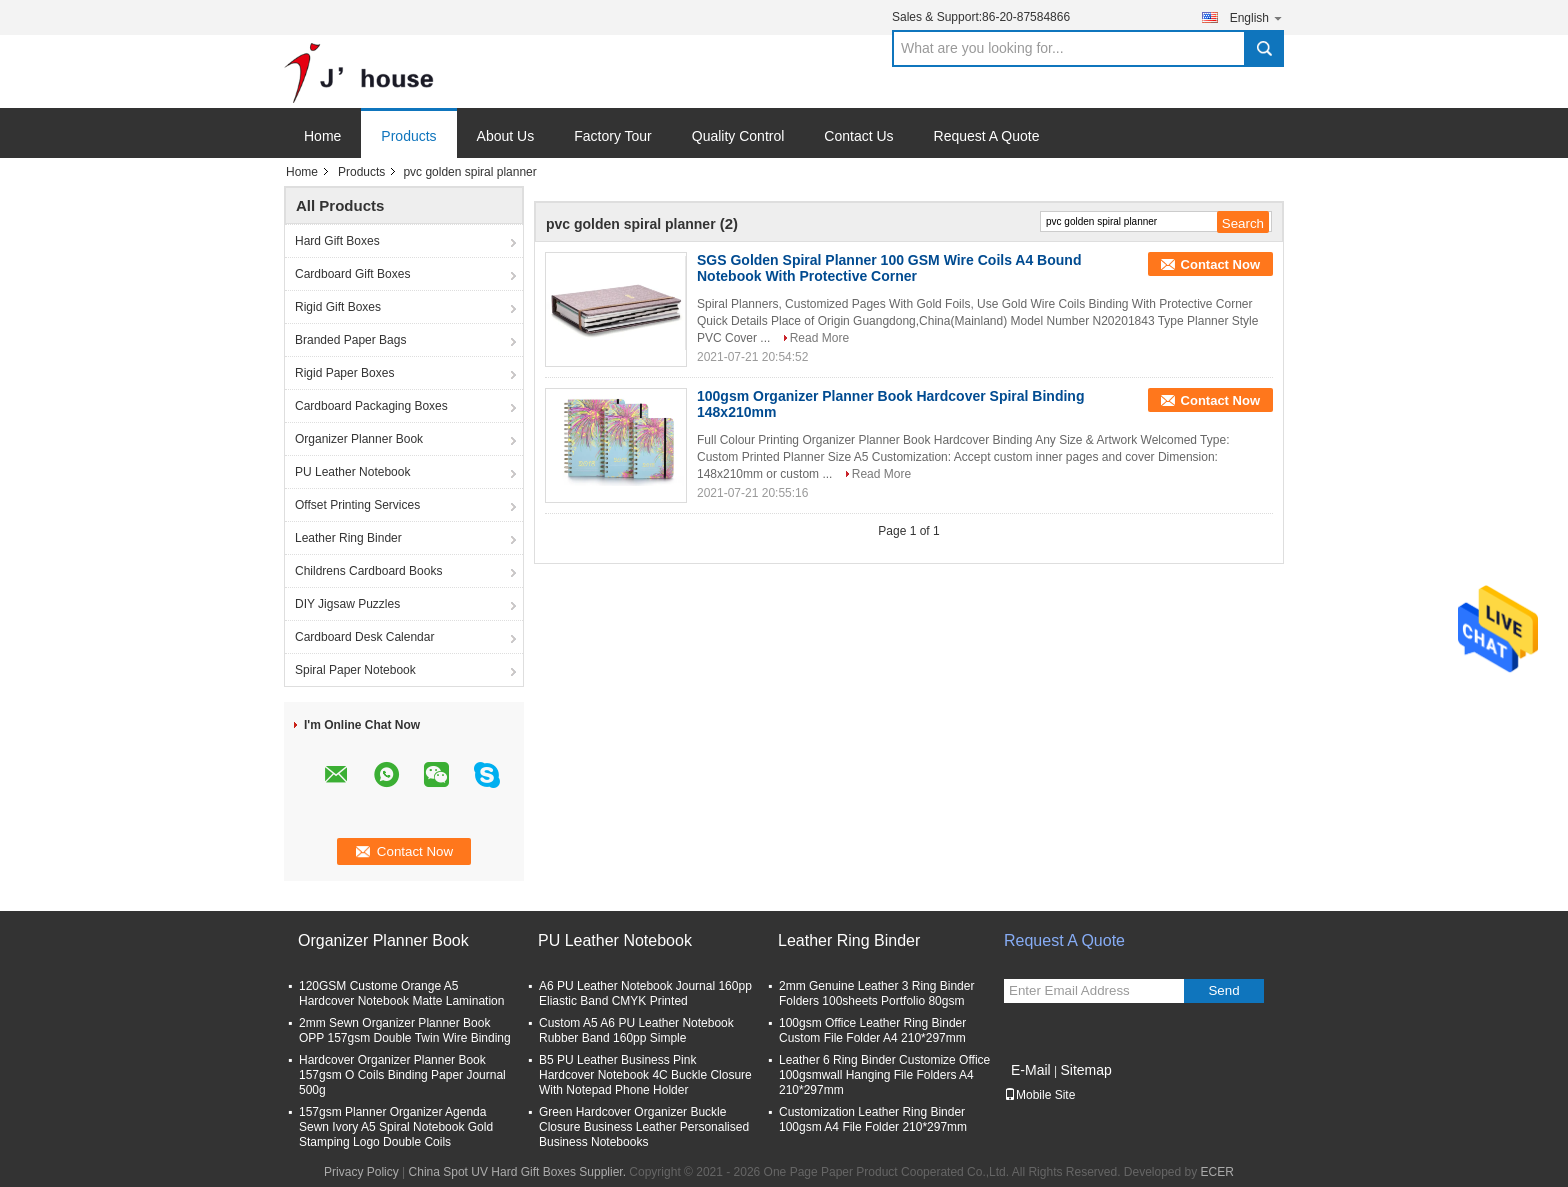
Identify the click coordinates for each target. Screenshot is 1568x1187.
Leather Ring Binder (348, 538)
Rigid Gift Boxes (338, 307)
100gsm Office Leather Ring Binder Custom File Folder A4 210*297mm (872, 1030)
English (1257, 17)
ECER (1217, 1172)
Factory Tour (613, 136)
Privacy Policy (361, 1172)
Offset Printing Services (357, 505)
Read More (819, 338)
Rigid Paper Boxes (344, 373)
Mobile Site (1039, 1095)
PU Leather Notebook (352, 472)
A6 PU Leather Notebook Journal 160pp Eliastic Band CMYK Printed (645, 993)
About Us (506, 136)
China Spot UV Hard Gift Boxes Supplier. (519, 1172)
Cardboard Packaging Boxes (371, 406)
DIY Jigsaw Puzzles (347, 604)
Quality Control (738, 136)
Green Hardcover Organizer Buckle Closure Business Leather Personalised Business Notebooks (644, 1127)
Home (322, 136)
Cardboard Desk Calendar (364, 637)
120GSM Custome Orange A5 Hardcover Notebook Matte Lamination (401, 993)
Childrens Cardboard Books (368, 571)
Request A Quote (987, 136)
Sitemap (1085, 1070)
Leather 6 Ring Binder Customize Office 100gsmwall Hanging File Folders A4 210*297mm (884, 1075)
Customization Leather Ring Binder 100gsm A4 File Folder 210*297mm (873, 1119)
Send (1223, 990)
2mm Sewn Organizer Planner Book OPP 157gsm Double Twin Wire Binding (405, 1030)
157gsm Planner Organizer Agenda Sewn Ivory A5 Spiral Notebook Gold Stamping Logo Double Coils (396, 1127)
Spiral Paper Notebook (355, 670)
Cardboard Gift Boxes (352, 274)
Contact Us (858, 136)
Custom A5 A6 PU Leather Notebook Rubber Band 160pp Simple (636, 1030)
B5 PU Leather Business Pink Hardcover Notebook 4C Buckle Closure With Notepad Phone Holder (645, 1075)
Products (408, 136)
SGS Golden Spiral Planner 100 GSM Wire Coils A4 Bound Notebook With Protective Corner (889, 268)
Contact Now (1220, 264)
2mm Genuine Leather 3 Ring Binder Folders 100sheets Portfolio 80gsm (876, 993)
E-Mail (1031, 1070)
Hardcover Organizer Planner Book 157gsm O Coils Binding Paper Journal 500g (402, 1075)
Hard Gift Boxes (337, 241)
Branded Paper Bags (350, 340)
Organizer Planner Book (359, 439)
